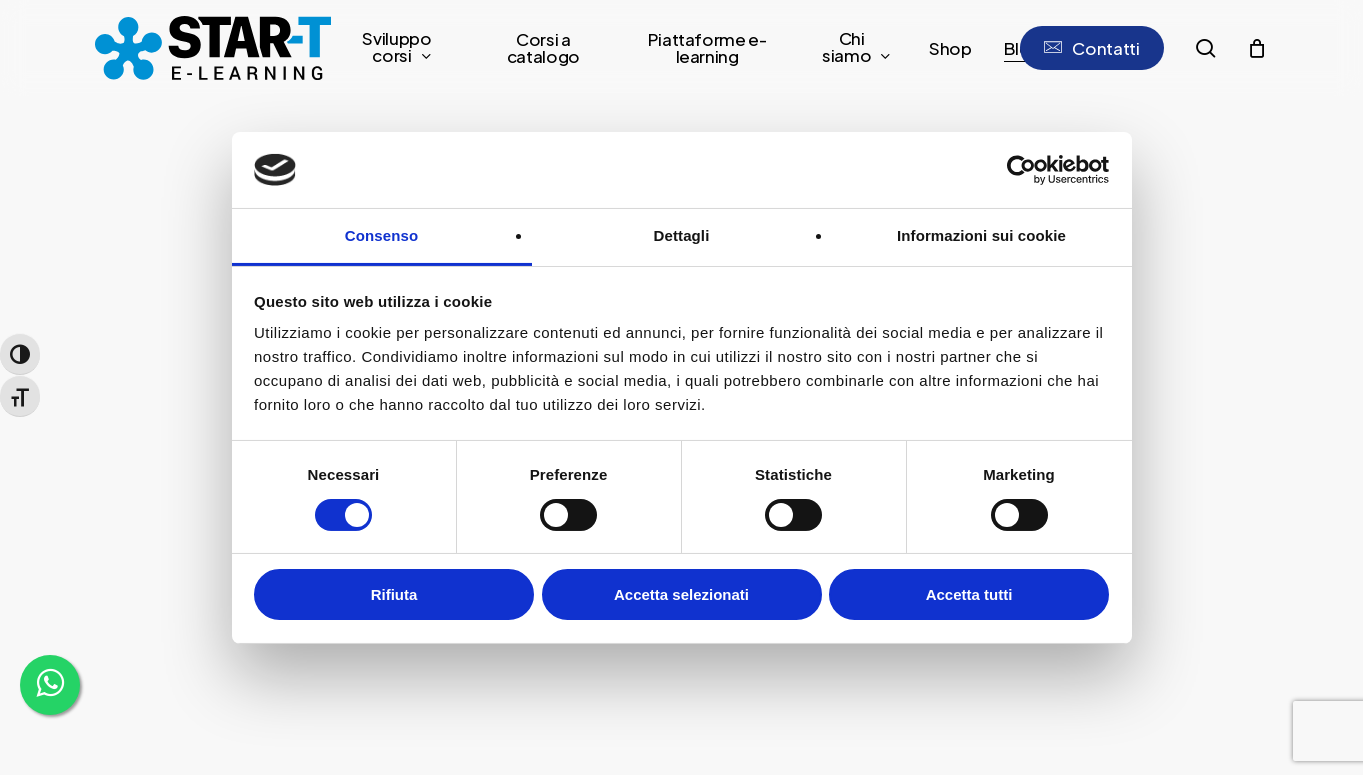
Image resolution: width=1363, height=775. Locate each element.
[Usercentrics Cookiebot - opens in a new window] (1021, 170)
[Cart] (1257, 48)
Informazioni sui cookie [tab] (981, 235)
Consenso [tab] (381, 235)
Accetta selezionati (681, 594)
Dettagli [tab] (682, 235)
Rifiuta (394, 594)
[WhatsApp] (50, 685)
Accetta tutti (969, 594)
